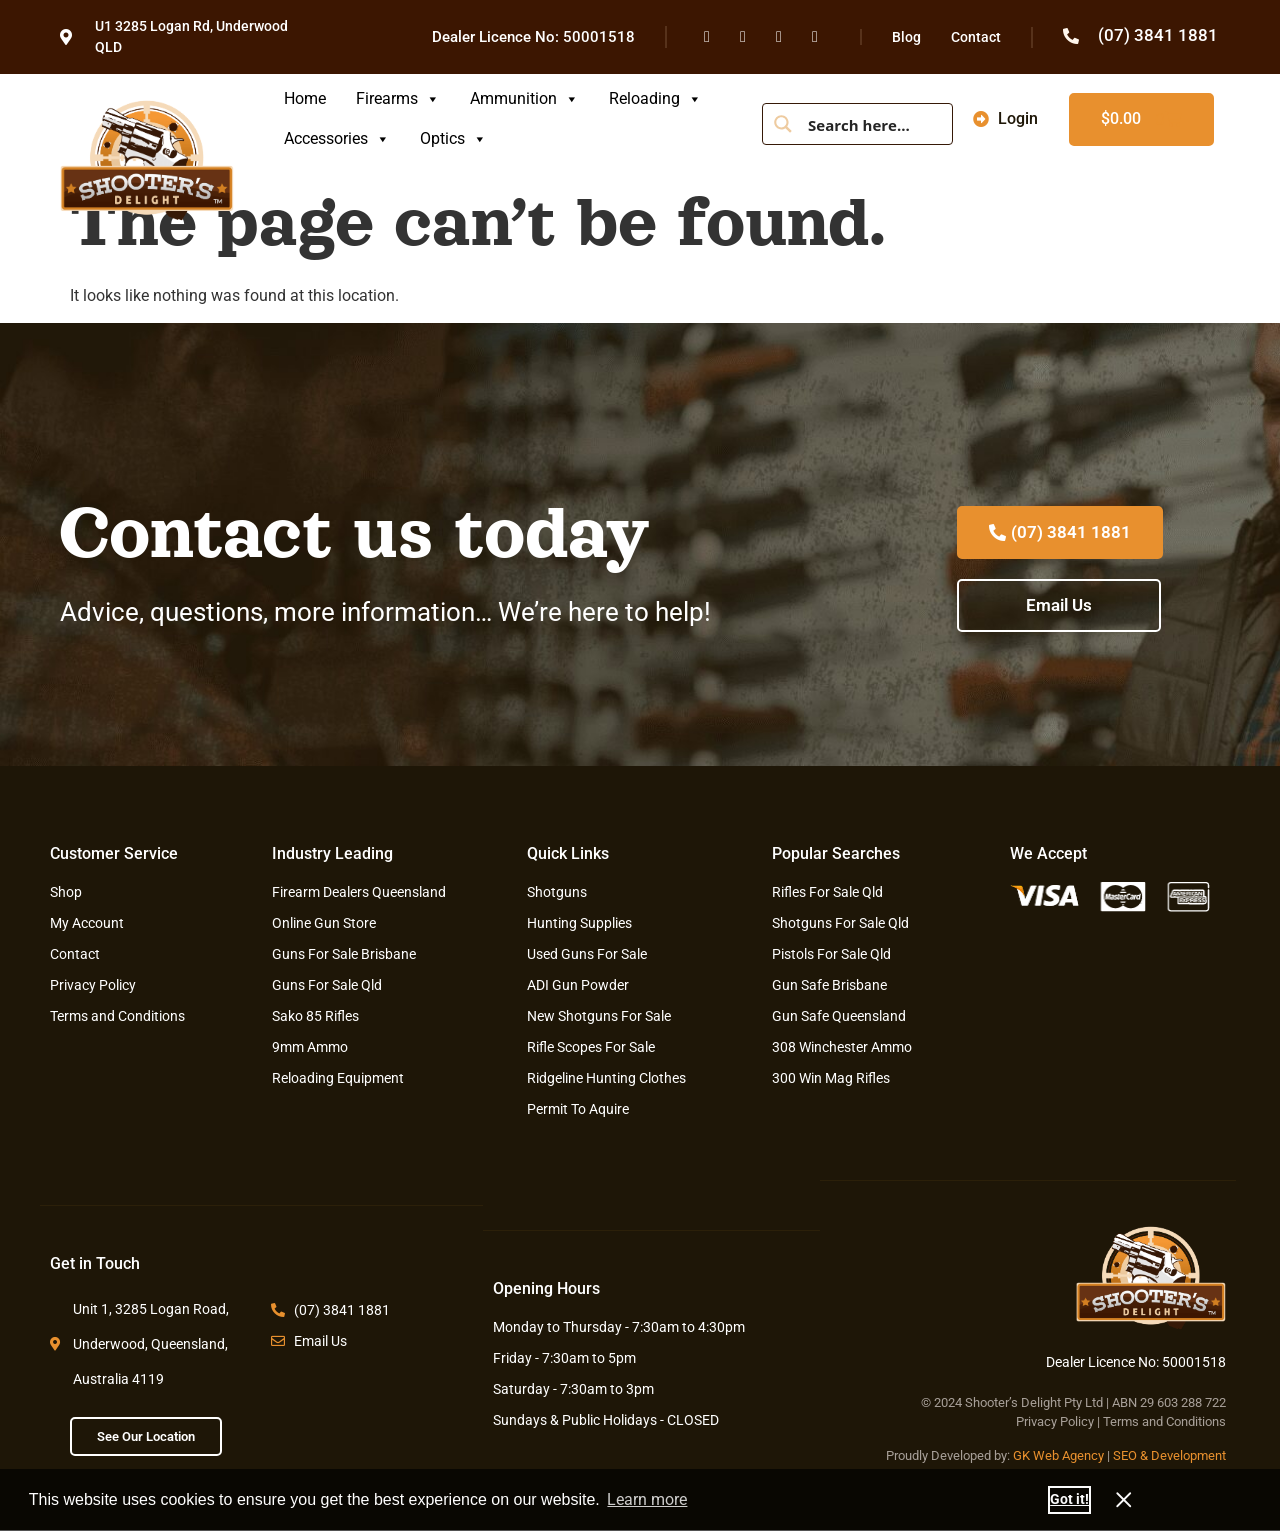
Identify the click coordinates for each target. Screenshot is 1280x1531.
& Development (1183, 1455)
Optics (453, 138)
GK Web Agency (1058, 1455)
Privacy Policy (1055, 1421)
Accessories (337, 138)
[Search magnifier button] (783, 124)
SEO (1125, 1455)
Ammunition (524, 98)
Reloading (655, 98)
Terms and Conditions (1164, 1421)
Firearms (398, 98)
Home (305, 98)
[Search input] (872, 124)
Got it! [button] (1069, 1499)
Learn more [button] (647, 1499)
